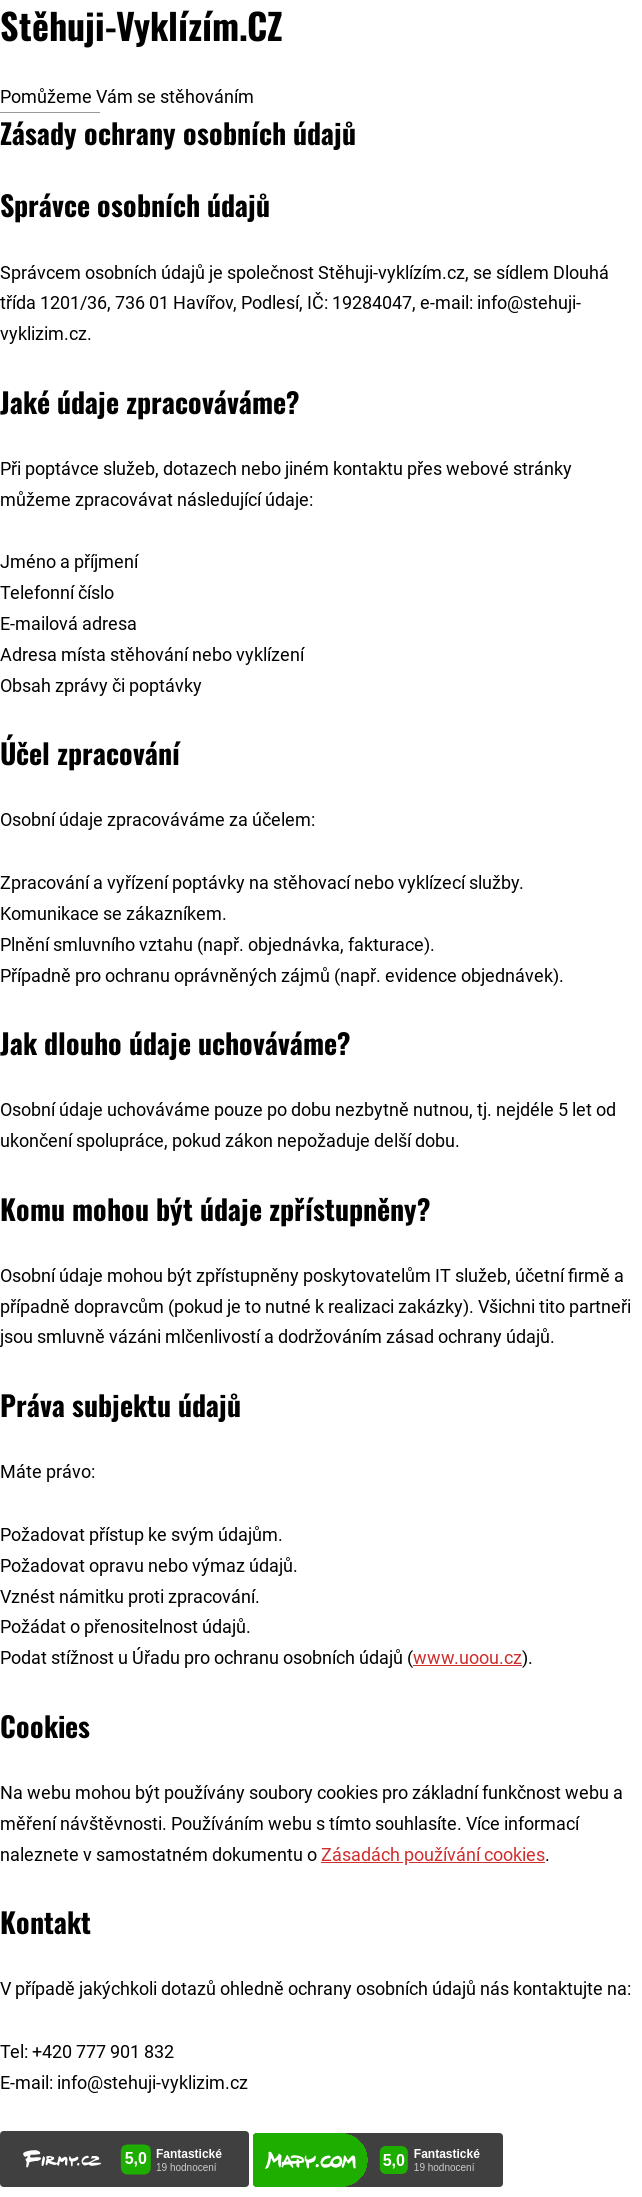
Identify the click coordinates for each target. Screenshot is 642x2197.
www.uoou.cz (467, 1658)
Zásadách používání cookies (433, 1855)
